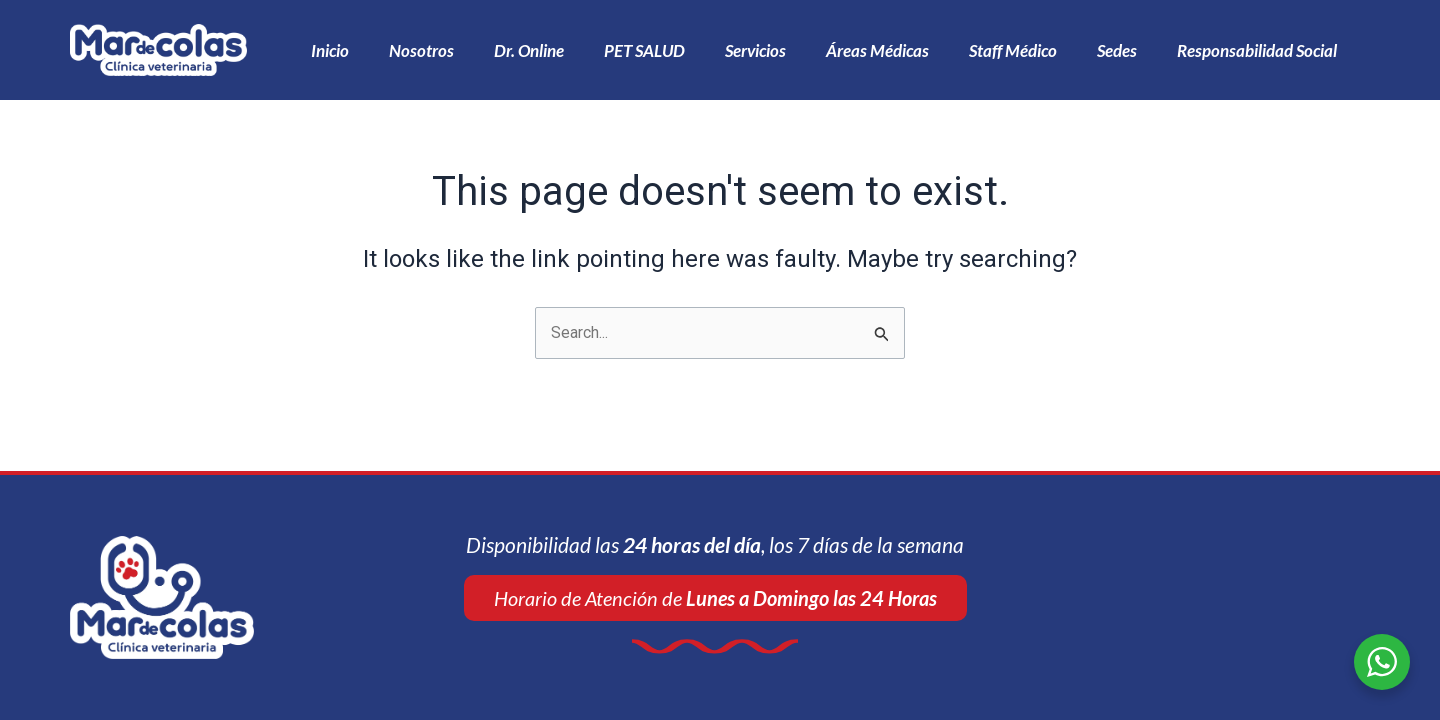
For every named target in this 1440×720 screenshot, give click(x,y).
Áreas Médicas (877, 50)
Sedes (1117, 50)
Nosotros (421, 50)
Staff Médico (1013, 50)
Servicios (755, 50)
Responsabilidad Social (1257, 50)
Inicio (330, 50)
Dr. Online (529, 50)
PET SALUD (644, 50)
